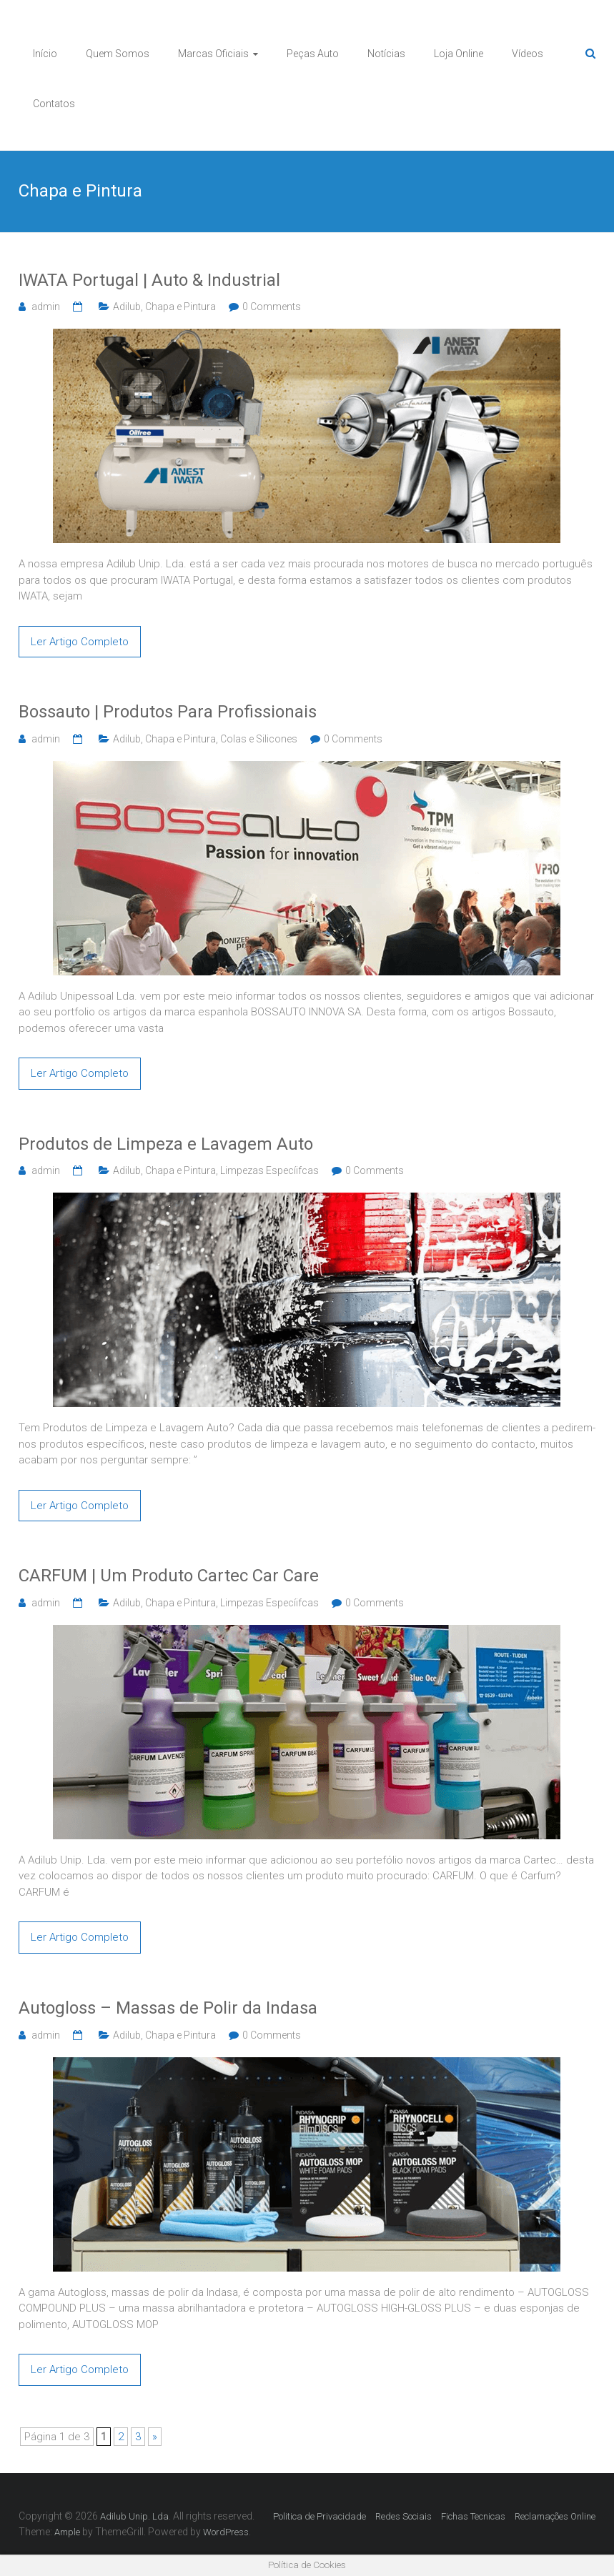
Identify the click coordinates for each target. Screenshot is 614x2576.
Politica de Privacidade (319, 2516)
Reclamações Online (555, 2516)
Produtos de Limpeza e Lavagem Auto (166, 1144)
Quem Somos (117, 53)
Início (45, 53)
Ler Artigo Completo (80, 641)
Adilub (127, 306)
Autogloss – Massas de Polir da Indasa (168, 2008)
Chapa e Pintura (180, 306)
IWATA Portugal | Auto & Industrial (149, 280)
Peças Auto (313, 53)
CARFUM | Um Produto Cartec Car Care (169, 1576)
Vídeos (527, 53)
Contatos (54, 103)
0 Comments (271, 306)
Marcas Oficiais (213, 53)
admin (45, 306)
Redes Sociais (403, 2516)
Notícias (386, 53)
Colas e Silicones (258, 739)
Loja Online (458, 53)
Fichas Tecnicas (473, 2516)
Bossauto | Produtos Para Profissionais (168, 712)
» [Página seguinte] (154, 2436)
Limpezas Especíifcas (269, 1170)
